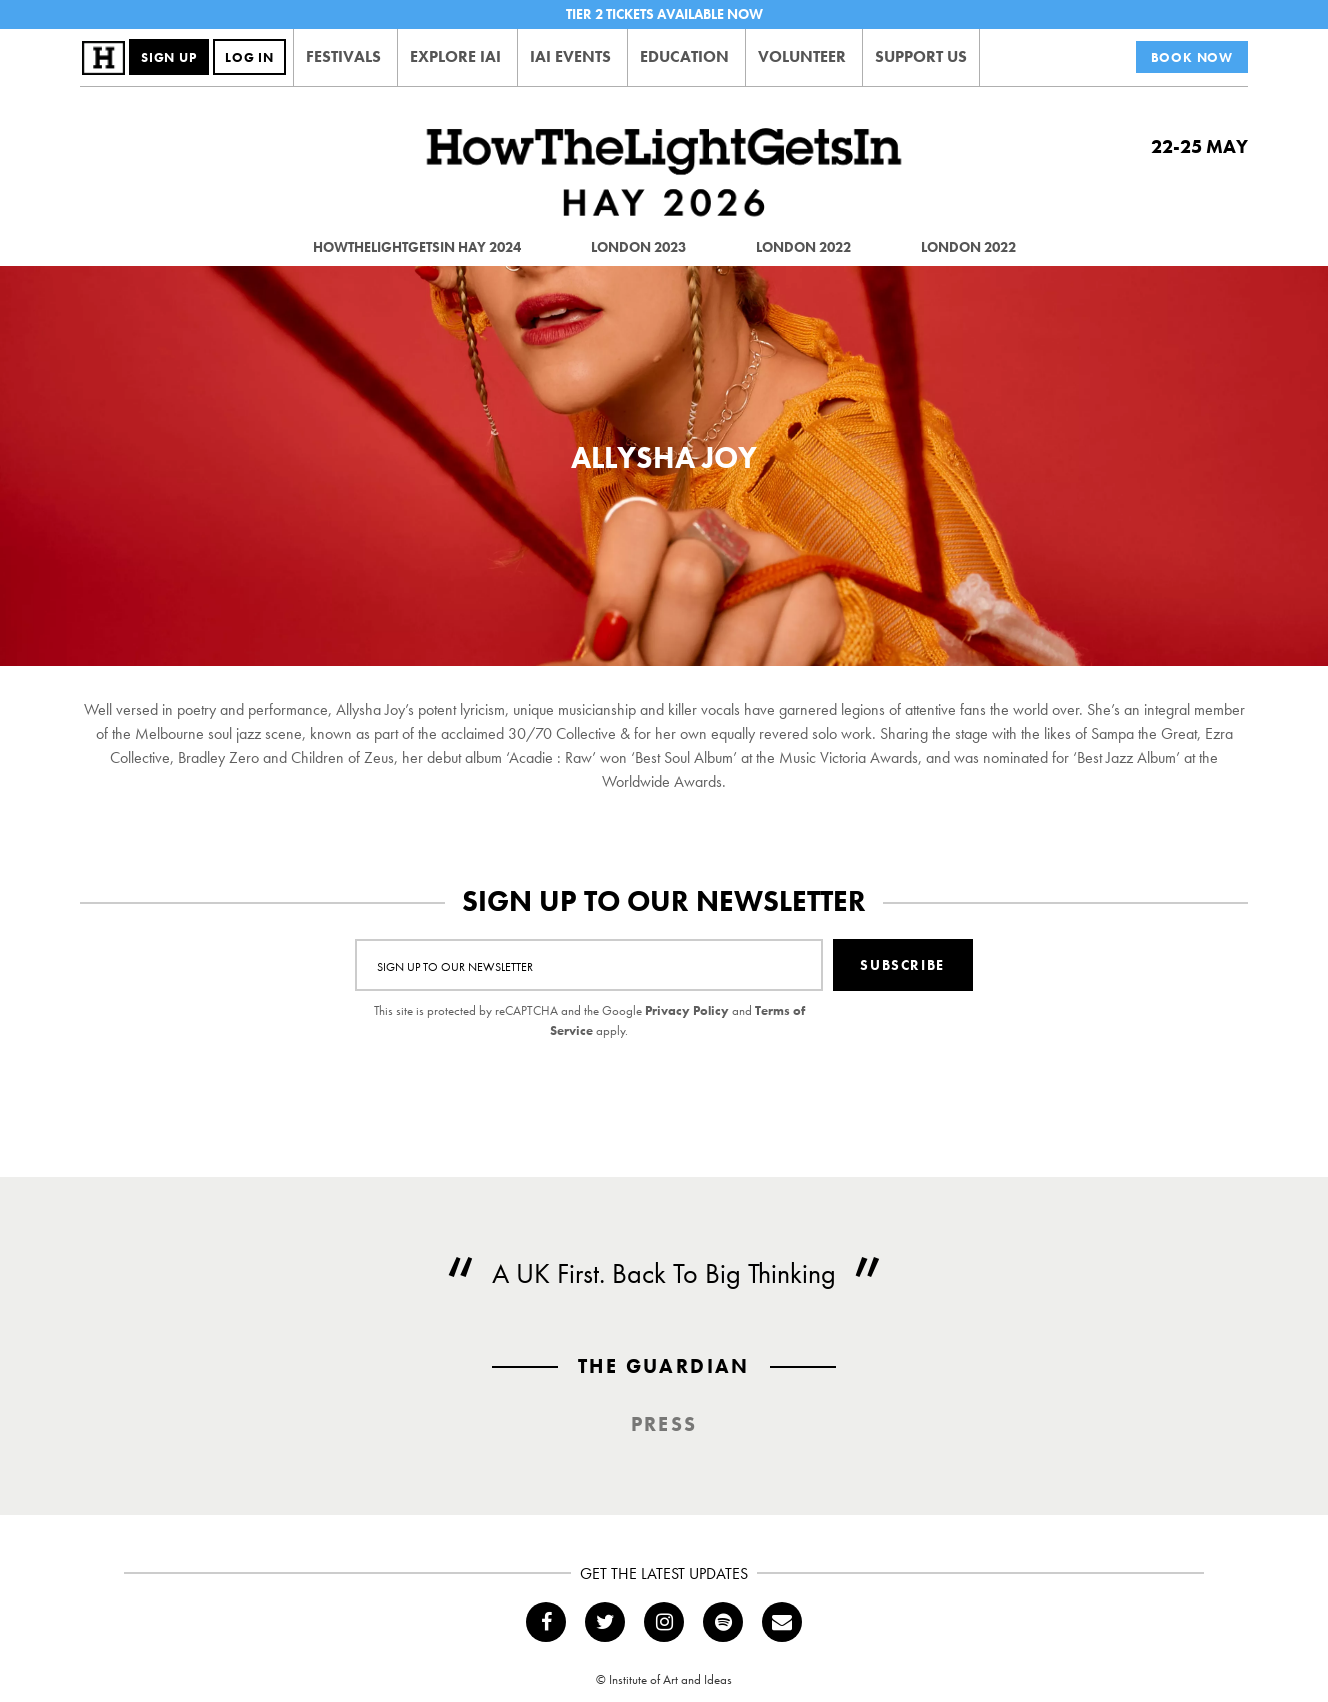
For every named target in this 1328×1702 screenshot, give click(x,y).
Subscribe (902, 965)
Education (684, 56)
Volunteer (802, 56)
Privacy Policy (687, 1010)
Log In (249, 57)
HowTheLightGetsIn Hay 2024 (417, 247)
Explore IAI (455, 56)
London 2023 (638, 247)
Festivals (343, 56)
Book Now (1192, 57)
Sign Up (169, 57)
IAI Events (570, 56)
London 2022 (803, 247)
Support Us (921, 56)
